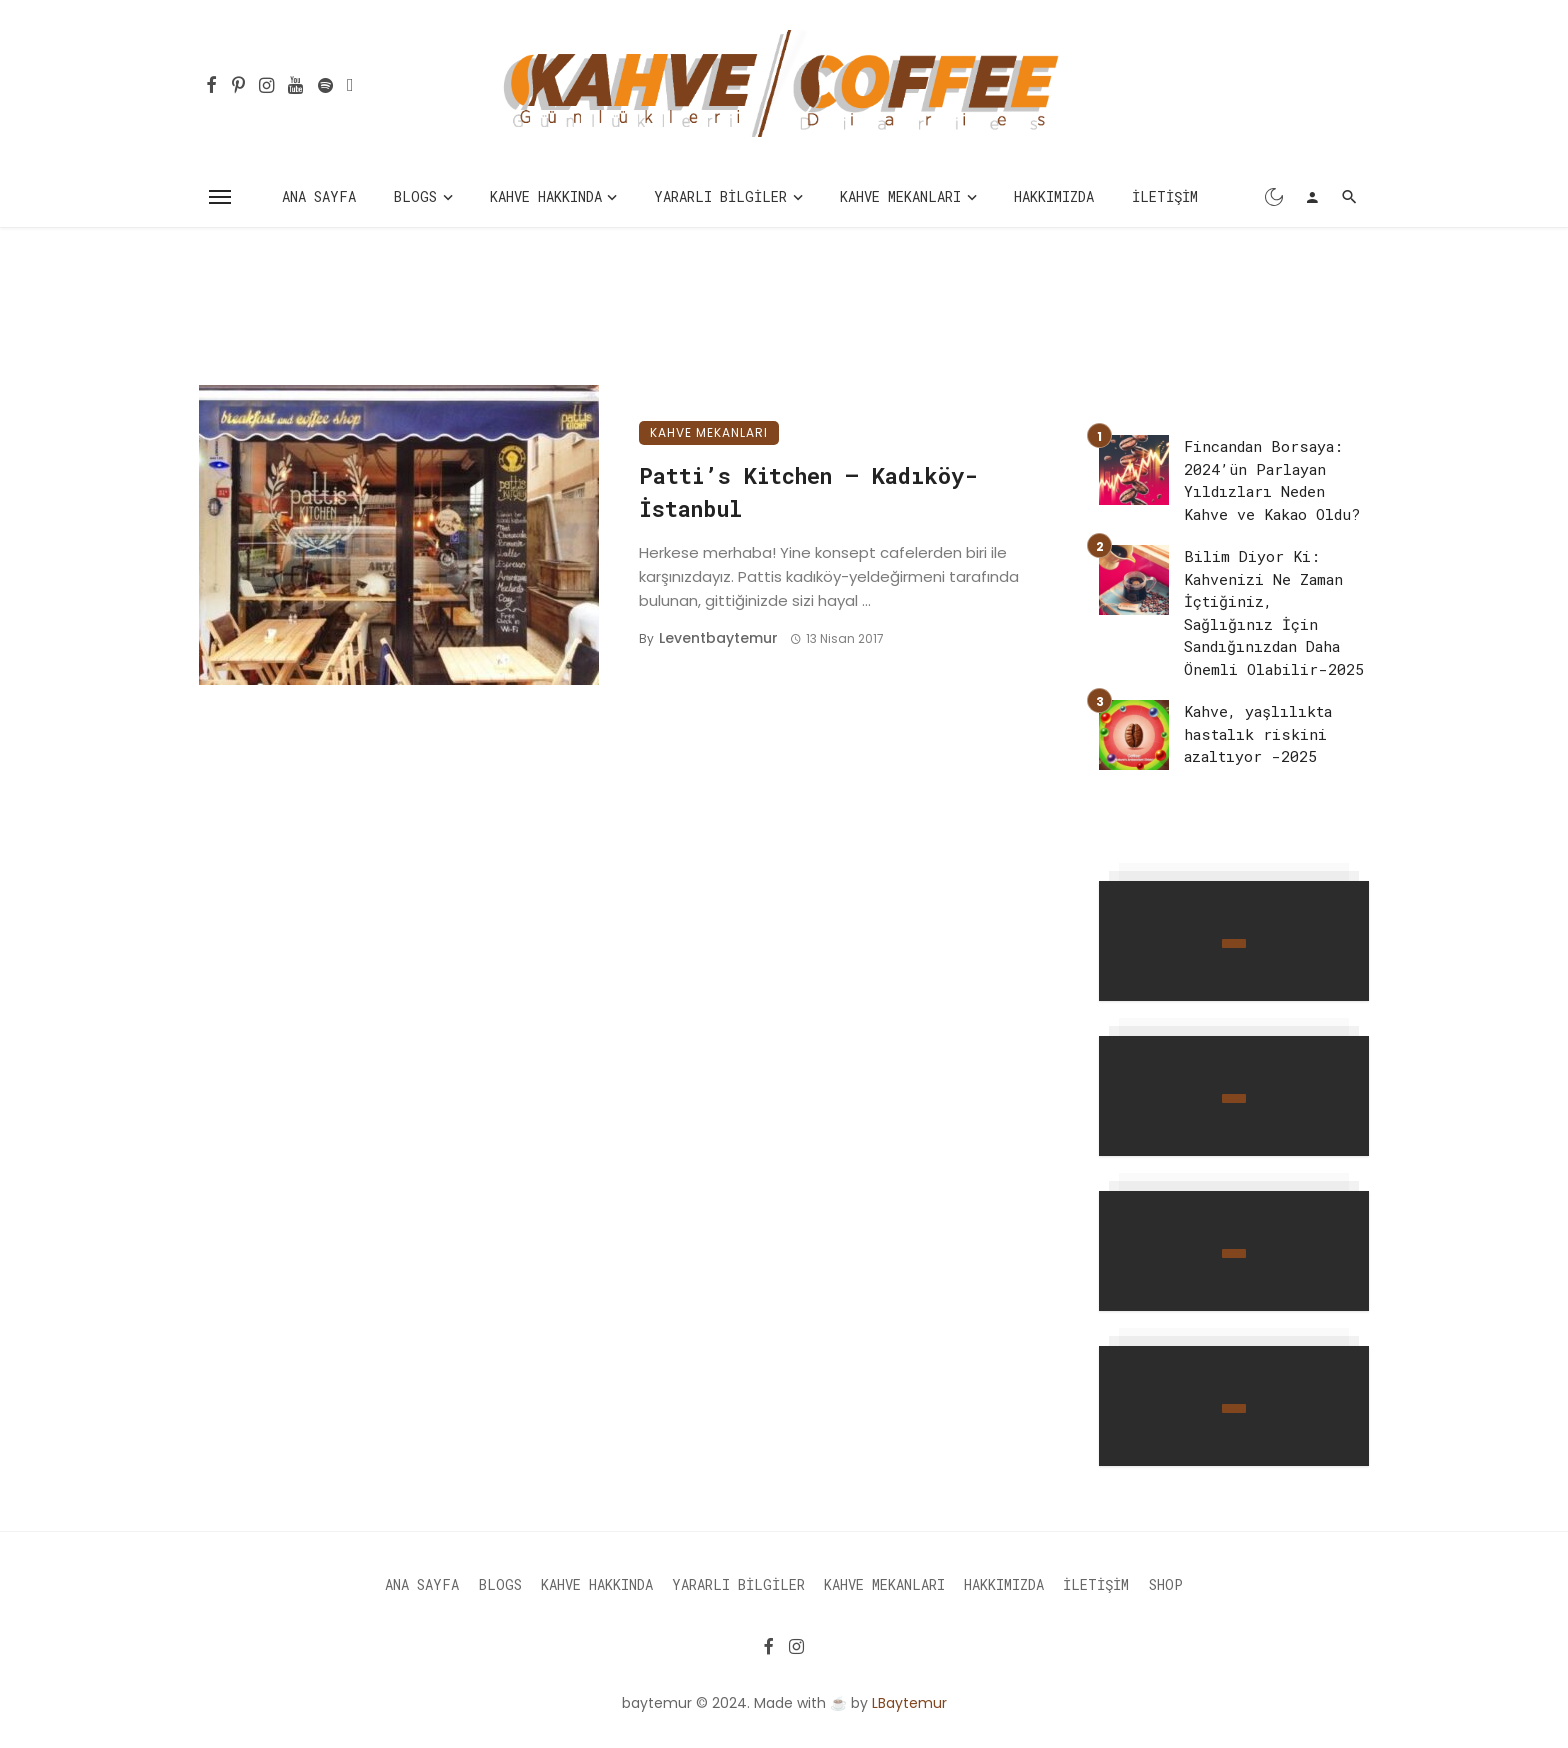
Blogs (415, 196)
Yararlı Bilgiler (720, 196)
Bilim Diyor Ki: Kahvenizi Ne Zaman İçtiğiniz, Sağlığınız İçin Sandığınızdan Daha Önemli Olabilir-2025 (1274, 612)
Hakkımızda (1054, 196)
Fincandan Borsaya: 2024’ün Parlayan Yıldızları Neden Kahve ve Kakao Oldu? (1272, 480)
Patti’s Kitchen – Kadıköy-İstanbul (808, 492)
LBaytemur (909, 1703)
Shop (1166, 1584)
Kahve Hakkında (546, 196)
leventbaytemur (718, 638)
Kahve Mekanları (900, 196)
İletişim (1165, 196)
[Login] (1312, 197)
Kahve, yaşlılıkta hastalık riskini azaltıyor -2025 (1258, 733)
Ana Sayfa (319, 196)
